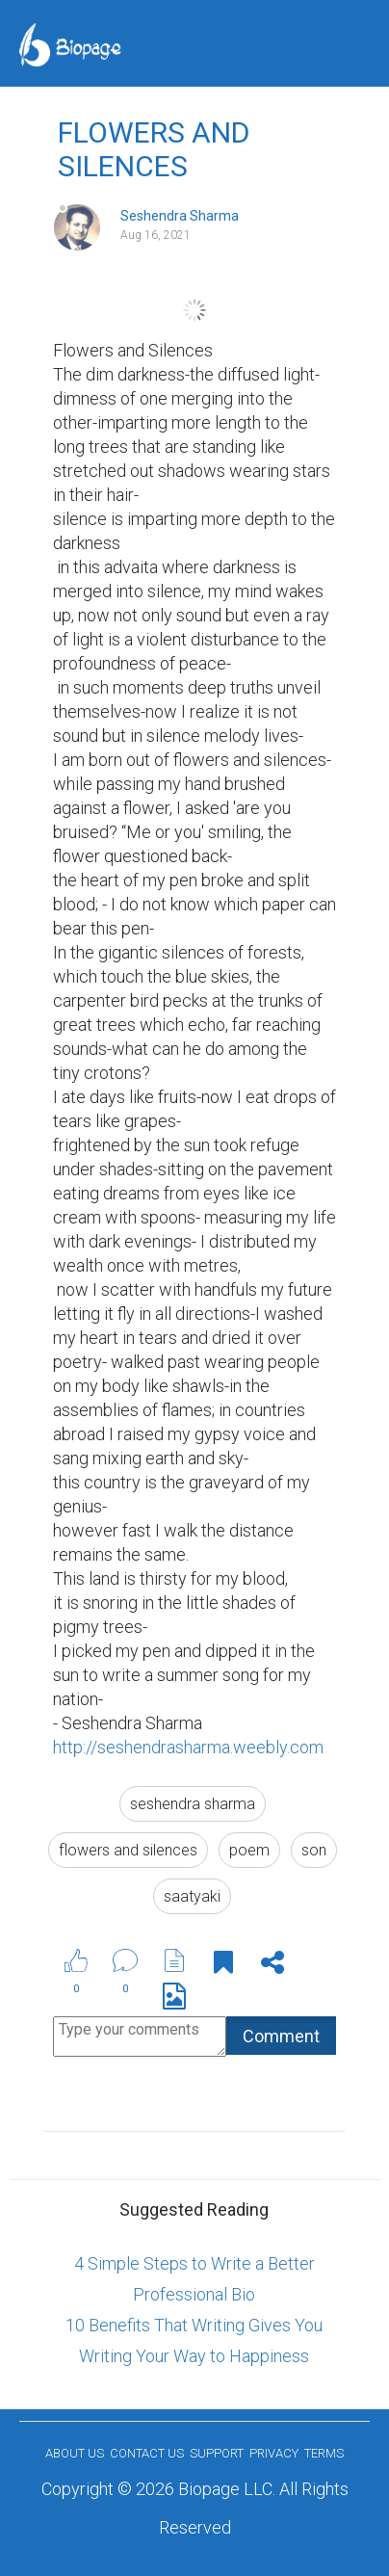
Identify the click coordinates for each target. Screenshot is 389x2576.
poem (249, 1850)
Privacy (273, 2453)
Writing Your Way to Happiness (194, 2356)
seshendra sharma (192, 1804)
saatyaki (192, 1896)
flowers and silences (128, 1850)
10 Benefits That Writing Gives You (194, 2325)
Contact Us (147, 2453)
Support (217, 2453)
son (313, 1850)
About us (74, 2453)
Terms (324, 2453)
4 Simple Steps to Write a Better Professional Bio (194, 2278)
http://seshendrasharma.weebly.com (188, 1747)
